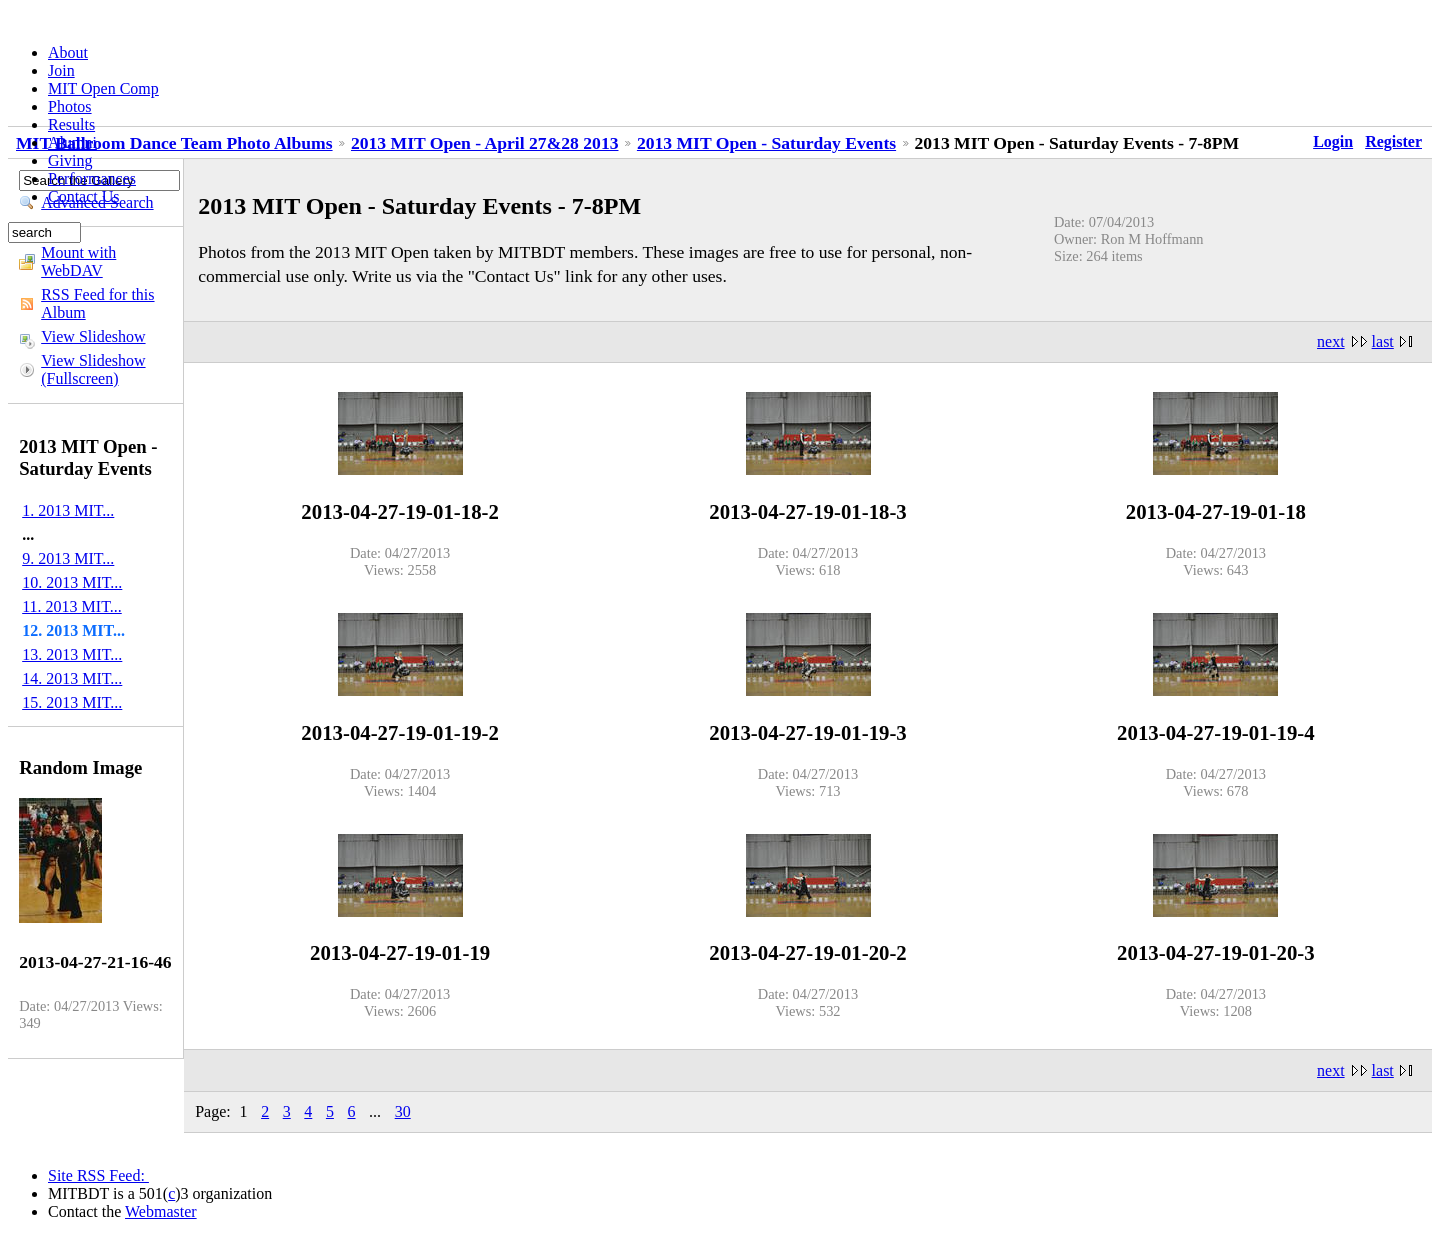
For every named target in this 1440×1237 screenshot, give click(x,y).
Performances (92, 178)
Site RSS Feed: (98, 1175)
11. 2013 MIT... (72, 606)
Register (1393, 141)
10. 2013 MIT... (72, 582)
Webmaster (161, 1211)
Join (61, 70)
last (1383, 341)
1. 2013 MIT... (68, 510)
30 (403, 1111)
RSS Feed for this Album (97, 303)
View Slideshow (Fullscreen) (93, 369)
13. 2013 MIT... (72, 654)
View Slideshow (93, 336)
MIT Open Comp (103, 88)
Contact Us (84, 196)
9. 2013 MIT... (68, 558)
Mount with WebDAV (78, 261)
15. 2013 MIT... (72, 702)
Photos (70, 106)
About (68, 52)
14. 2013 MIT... (72, 678)
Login (1333, 141)
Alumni (72, 142)
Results (71, 124)
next (1331, 341)
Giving (70, 160)
